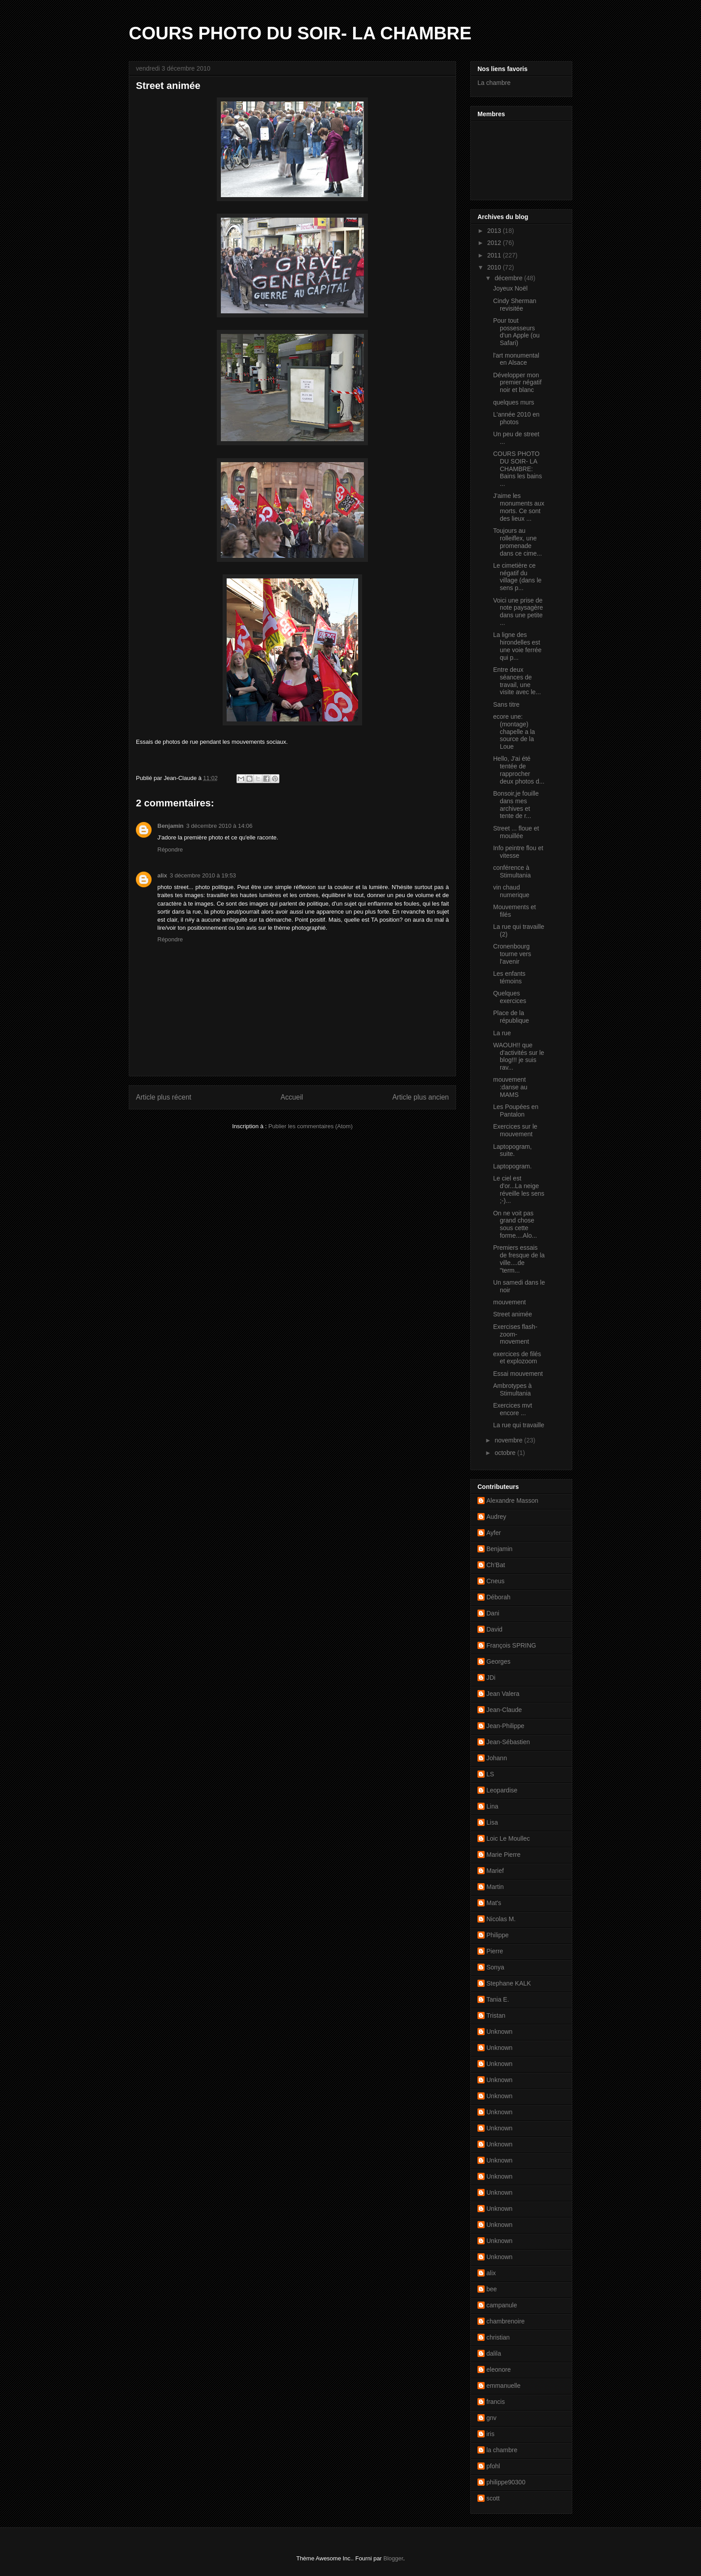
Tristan (495, 2015)
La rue (502, 1033)
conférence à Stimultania (512, 871)
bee (491, 2289)
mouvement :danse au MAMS (510, 1087)
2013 (495, 230)
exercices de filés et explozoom (517, 1357)
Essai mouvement (518, 1373)
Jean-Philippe (505, 1725)
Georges (498, 1661)
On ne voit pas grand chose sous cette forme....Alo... (515, 1224)
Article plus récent (163, 1097)
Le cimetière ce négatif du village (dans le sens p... (517, 576)
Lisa (492, 1822)
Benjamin (170, 825)
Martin (495, 1886)
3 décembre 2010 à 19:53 (203, 875)
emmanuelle (503, 2385)
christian (498, 2337)
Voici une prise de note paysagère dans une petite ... (518, 611)
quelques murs (513, 402)
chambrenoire (505, 2321)
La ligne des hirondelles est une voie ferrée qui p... (517, 646)
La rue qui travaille (518, 1425)
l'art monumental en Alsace (516, 359)
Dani (492, 1613)
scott (493, 2498)
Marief (495, 1870)
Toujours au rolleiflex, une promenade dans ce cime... (517, 542)
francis (495, 2401)
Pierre (494, 1951)
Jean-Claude (504, 1709)
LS (490, 1774)
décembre (509, 278)
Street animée (512, 1314)
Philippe (497, 1935)
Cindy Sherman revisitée (514, 304)
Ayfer (493, 1532)
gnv (491, 2417)
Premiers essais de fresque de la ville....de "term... (519, 1258)
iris (490, 2433)
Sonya (495, 1967)
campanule (501, 2305)
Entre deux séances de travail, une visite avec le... (517, 681)
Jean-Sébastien (508, 1741)
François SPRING (511, 1645)
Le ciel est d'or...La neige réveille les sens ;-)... (519, 1189)
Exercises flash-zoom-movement (515, 1334)
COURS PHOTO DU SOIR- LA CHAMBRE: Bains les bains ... (517, 468)
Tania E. (497, 1999)
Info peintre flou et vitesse (518, 851)
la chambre (501, 2450)
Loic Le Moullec (508, 1838)
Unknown (499, 2031)
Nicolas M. (500, 1919)
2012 (495, 242)
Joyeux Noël (510, 288)
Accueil (292, 1097)
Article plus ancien (420, 1097)
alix (162, 875)
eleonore (498, 2369)
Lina (492, 1806)
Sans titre (506, 704)
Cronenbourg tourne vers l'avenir (512, 954)
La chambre (494, 82)
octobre (505, 1452)
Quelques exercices (509, 997)
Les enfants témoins (509, 977)
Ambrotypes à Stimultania (512, 1389)
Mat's (493, 1902)
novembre (509, 1440)
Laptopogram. (512, 1166)
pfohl (493, 2466)
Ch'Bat (495, 1564)
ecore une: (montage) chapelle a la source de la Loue (514, 731)
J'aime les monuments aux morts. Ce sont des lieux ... (519, 507)
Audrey (496, 1516)
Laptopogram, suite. (512, 1150)
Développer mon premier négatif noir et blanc (517, 382)
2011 (495, 255)
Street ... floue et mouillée (516, 832)
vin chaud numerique (511, 891)
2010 (495, 267)
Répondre (170, 849)
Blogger (393, 2558)
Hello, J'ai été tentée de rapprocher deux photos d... (519, 769)
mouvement (509, 1302)
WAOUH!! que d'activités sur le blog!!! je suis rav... (518, 1056)
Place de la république (511, 1016)
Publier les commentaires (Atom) (310, 1126)
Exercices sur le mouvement (515, 1130)
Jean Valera (502, 1693)
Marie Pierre (503, 1854)
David (494, 1629)
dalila (493, 2353)
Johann (496, 1758)
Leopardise (501, 1790)
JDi (490, 1677)
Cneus (495, 1581)
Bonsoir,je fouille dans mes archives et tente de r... (516, 804)
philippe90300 (505, 2482)
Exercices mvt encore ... (512, 1409)
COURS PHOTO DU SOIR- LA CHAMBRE (300, 33)
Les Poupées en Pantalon (515, 1110)
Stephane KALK (508, 1983)
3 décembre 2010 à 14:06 (219, 825)
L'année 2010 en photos (516, 418)
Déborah (498, 1597)
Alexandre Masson (512, 1500)
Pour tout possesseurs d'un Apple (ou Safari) (516, 331)
